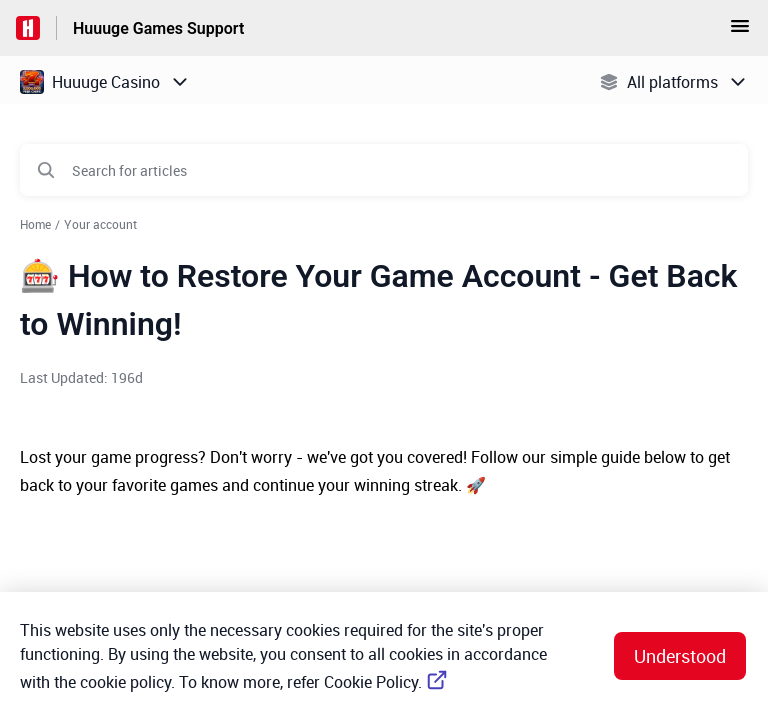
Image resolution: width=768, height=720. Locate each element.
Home (35, 224)
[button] (740, 32)
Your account (100, 224)
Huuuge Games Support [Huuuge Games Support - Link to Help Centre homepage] (158, 28)
